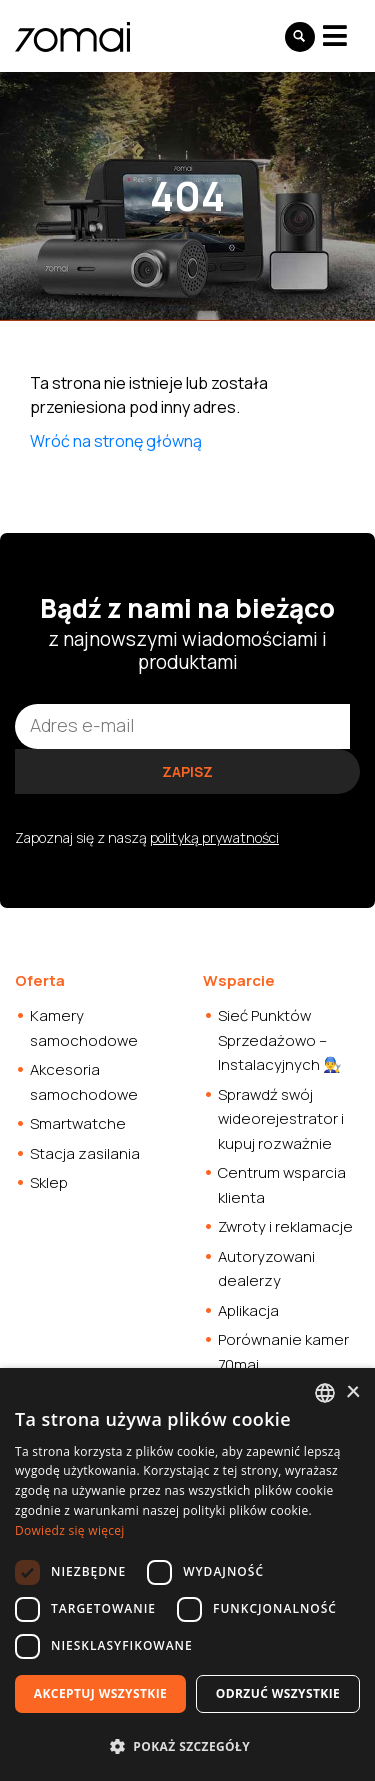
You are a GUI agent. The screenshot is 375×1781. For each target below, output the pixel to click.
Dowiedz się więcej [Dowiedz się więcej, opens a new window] (70, 1530)
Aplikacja (248, 1310)
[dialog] (187, 1574)
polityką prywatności (214, 837)
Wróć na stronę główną (116, 441)
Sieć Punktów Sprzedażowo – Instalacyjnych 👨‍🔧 (280, 1040)
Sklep (49, 1182)
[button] (187, 1746)
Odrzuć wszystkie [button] (278, 1693)
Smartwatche (78, 1123)
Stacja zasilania (85, 1153)
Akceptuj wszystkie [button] (100, 1693)
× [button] (352, 1392)
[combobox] (325, 1393)
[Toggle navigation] (335, 35)
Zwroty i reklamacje (285, 1226)
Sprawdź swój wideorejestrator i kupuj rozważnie (281, 1119)
